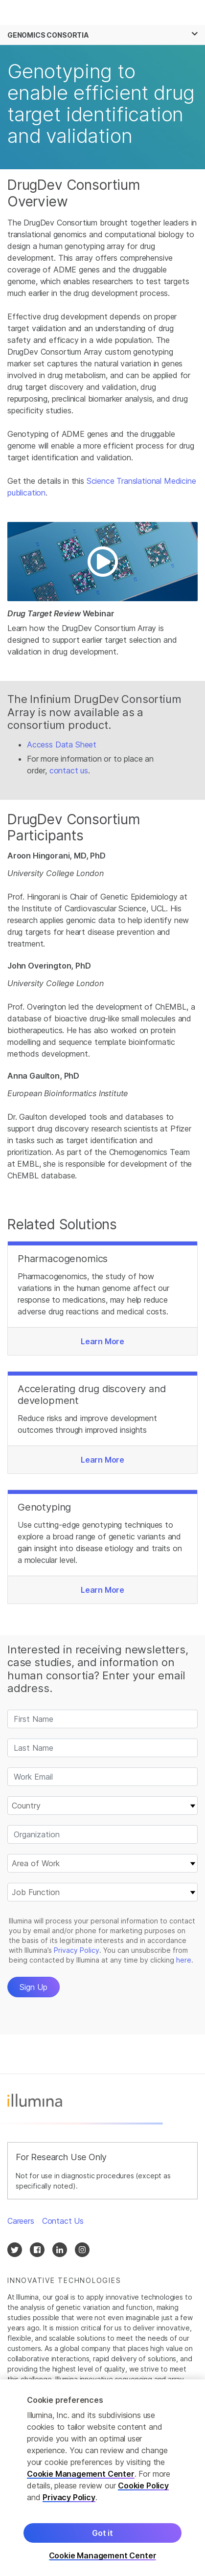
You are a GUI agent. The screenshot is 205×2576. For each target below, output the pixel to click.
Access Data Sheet (61, 744)
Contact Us (63, 2221)
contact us (68, 770)
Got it (102, 2533)
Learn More (102, 1341)
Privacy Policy (69, 2497)
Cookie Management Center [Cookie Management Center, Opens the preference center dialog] (103, 2555)
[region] (102, 2477)
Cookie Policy (143, 2485)
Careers (20, 2221)
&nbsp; (102, 1867)
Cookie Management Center (81, 2474)
